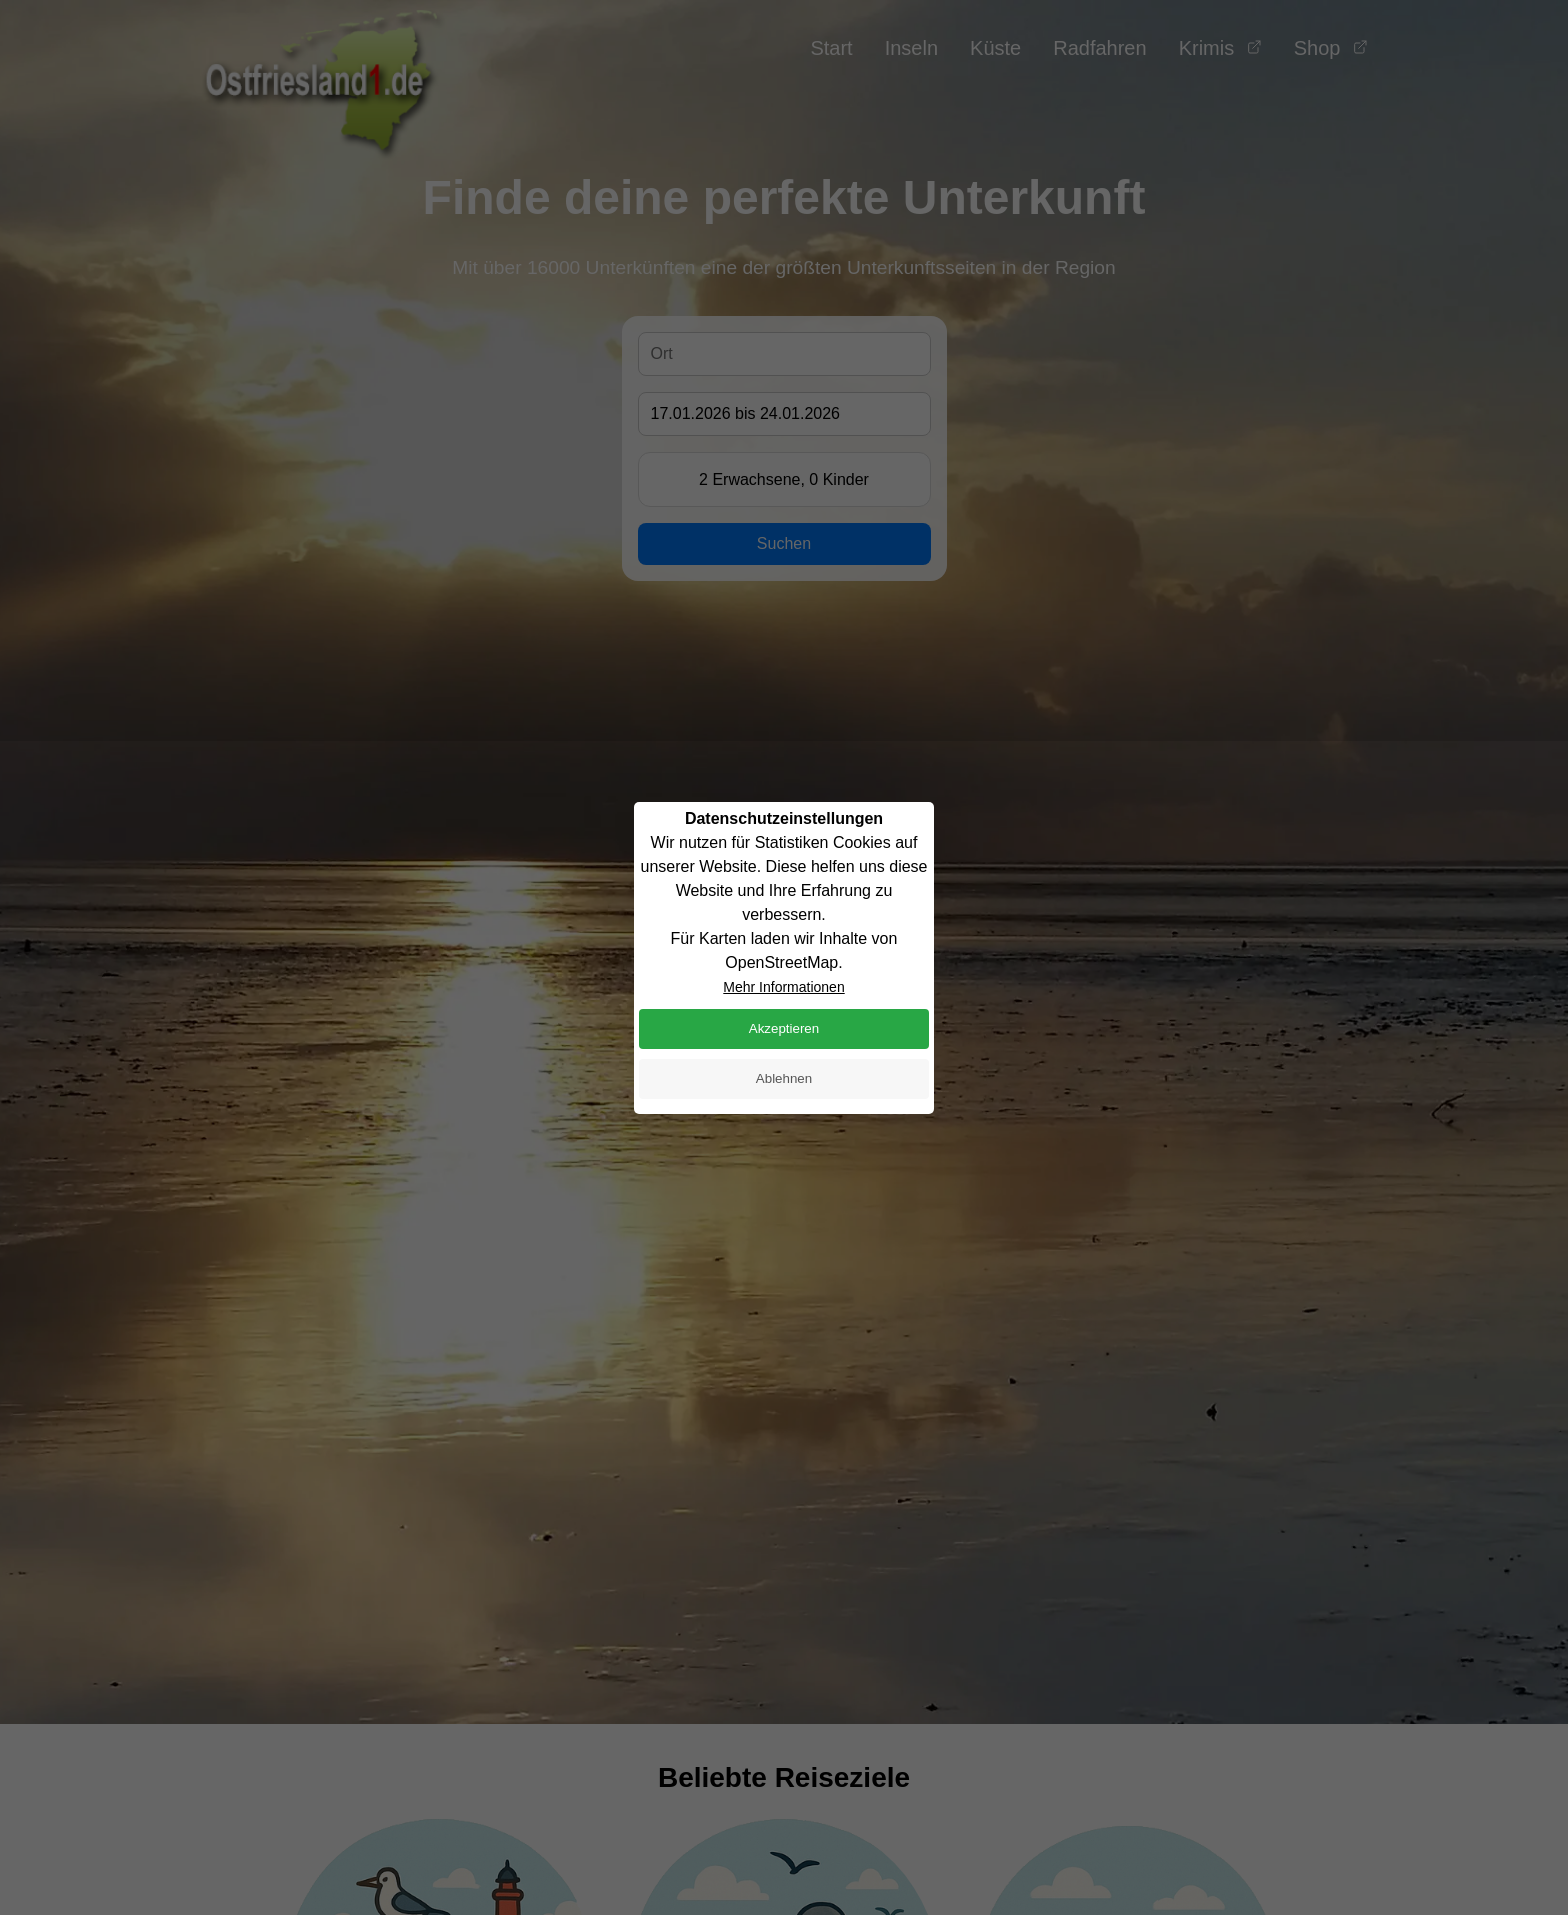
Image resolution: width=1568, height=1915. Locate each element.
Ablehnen (784, 1078)
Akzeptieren (784, 1028)
